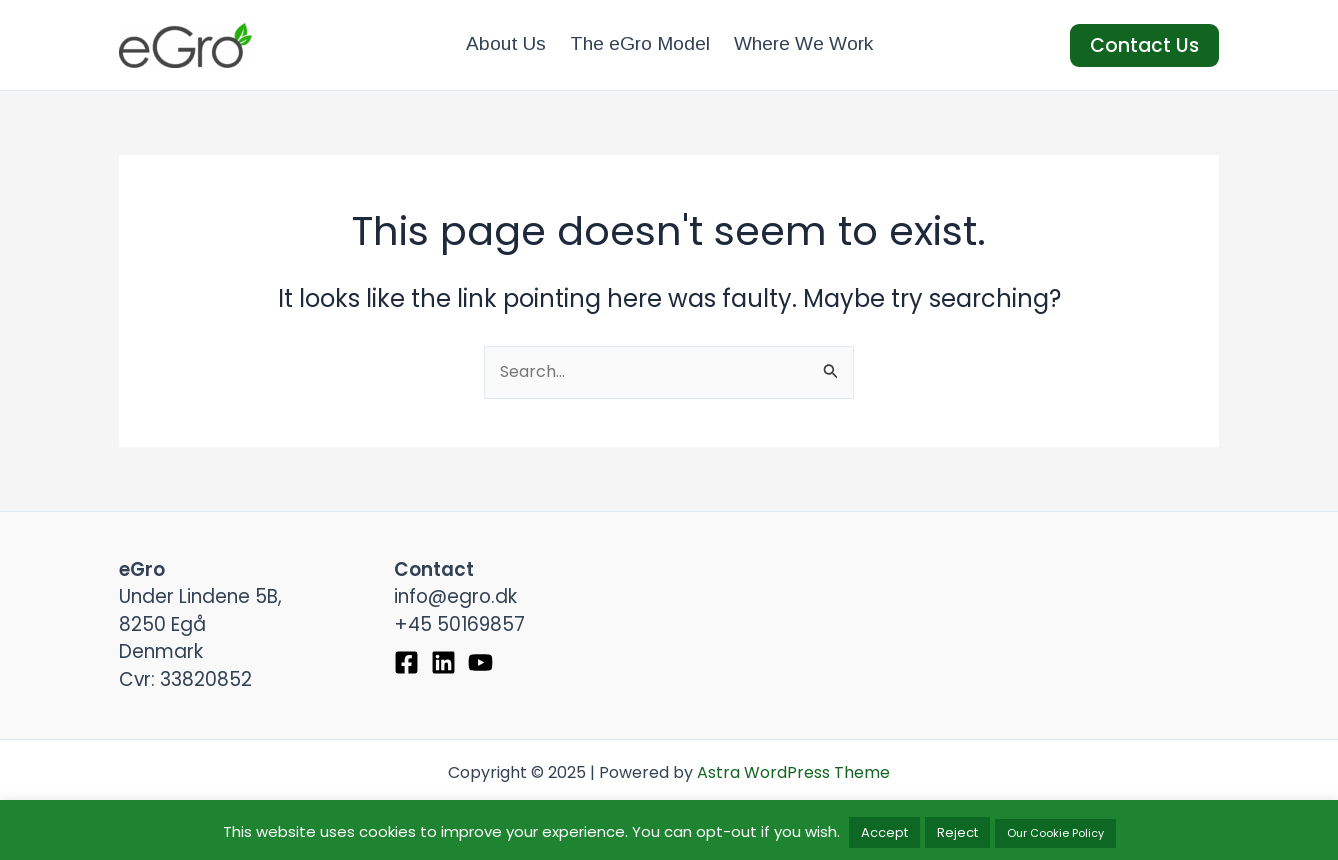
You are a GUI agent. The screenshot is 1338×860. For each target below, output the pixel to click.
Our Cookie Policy (1055, 833)
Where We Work (803, 43)
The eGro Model (640, 43)
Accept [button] (884, 832)
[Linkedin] (443, 662)
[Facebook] (406, 662)
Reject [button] (957, 832)
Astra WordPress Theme (793, 772)
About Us (506, 43)
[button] (1144, 45)
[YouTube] (480, 662)
